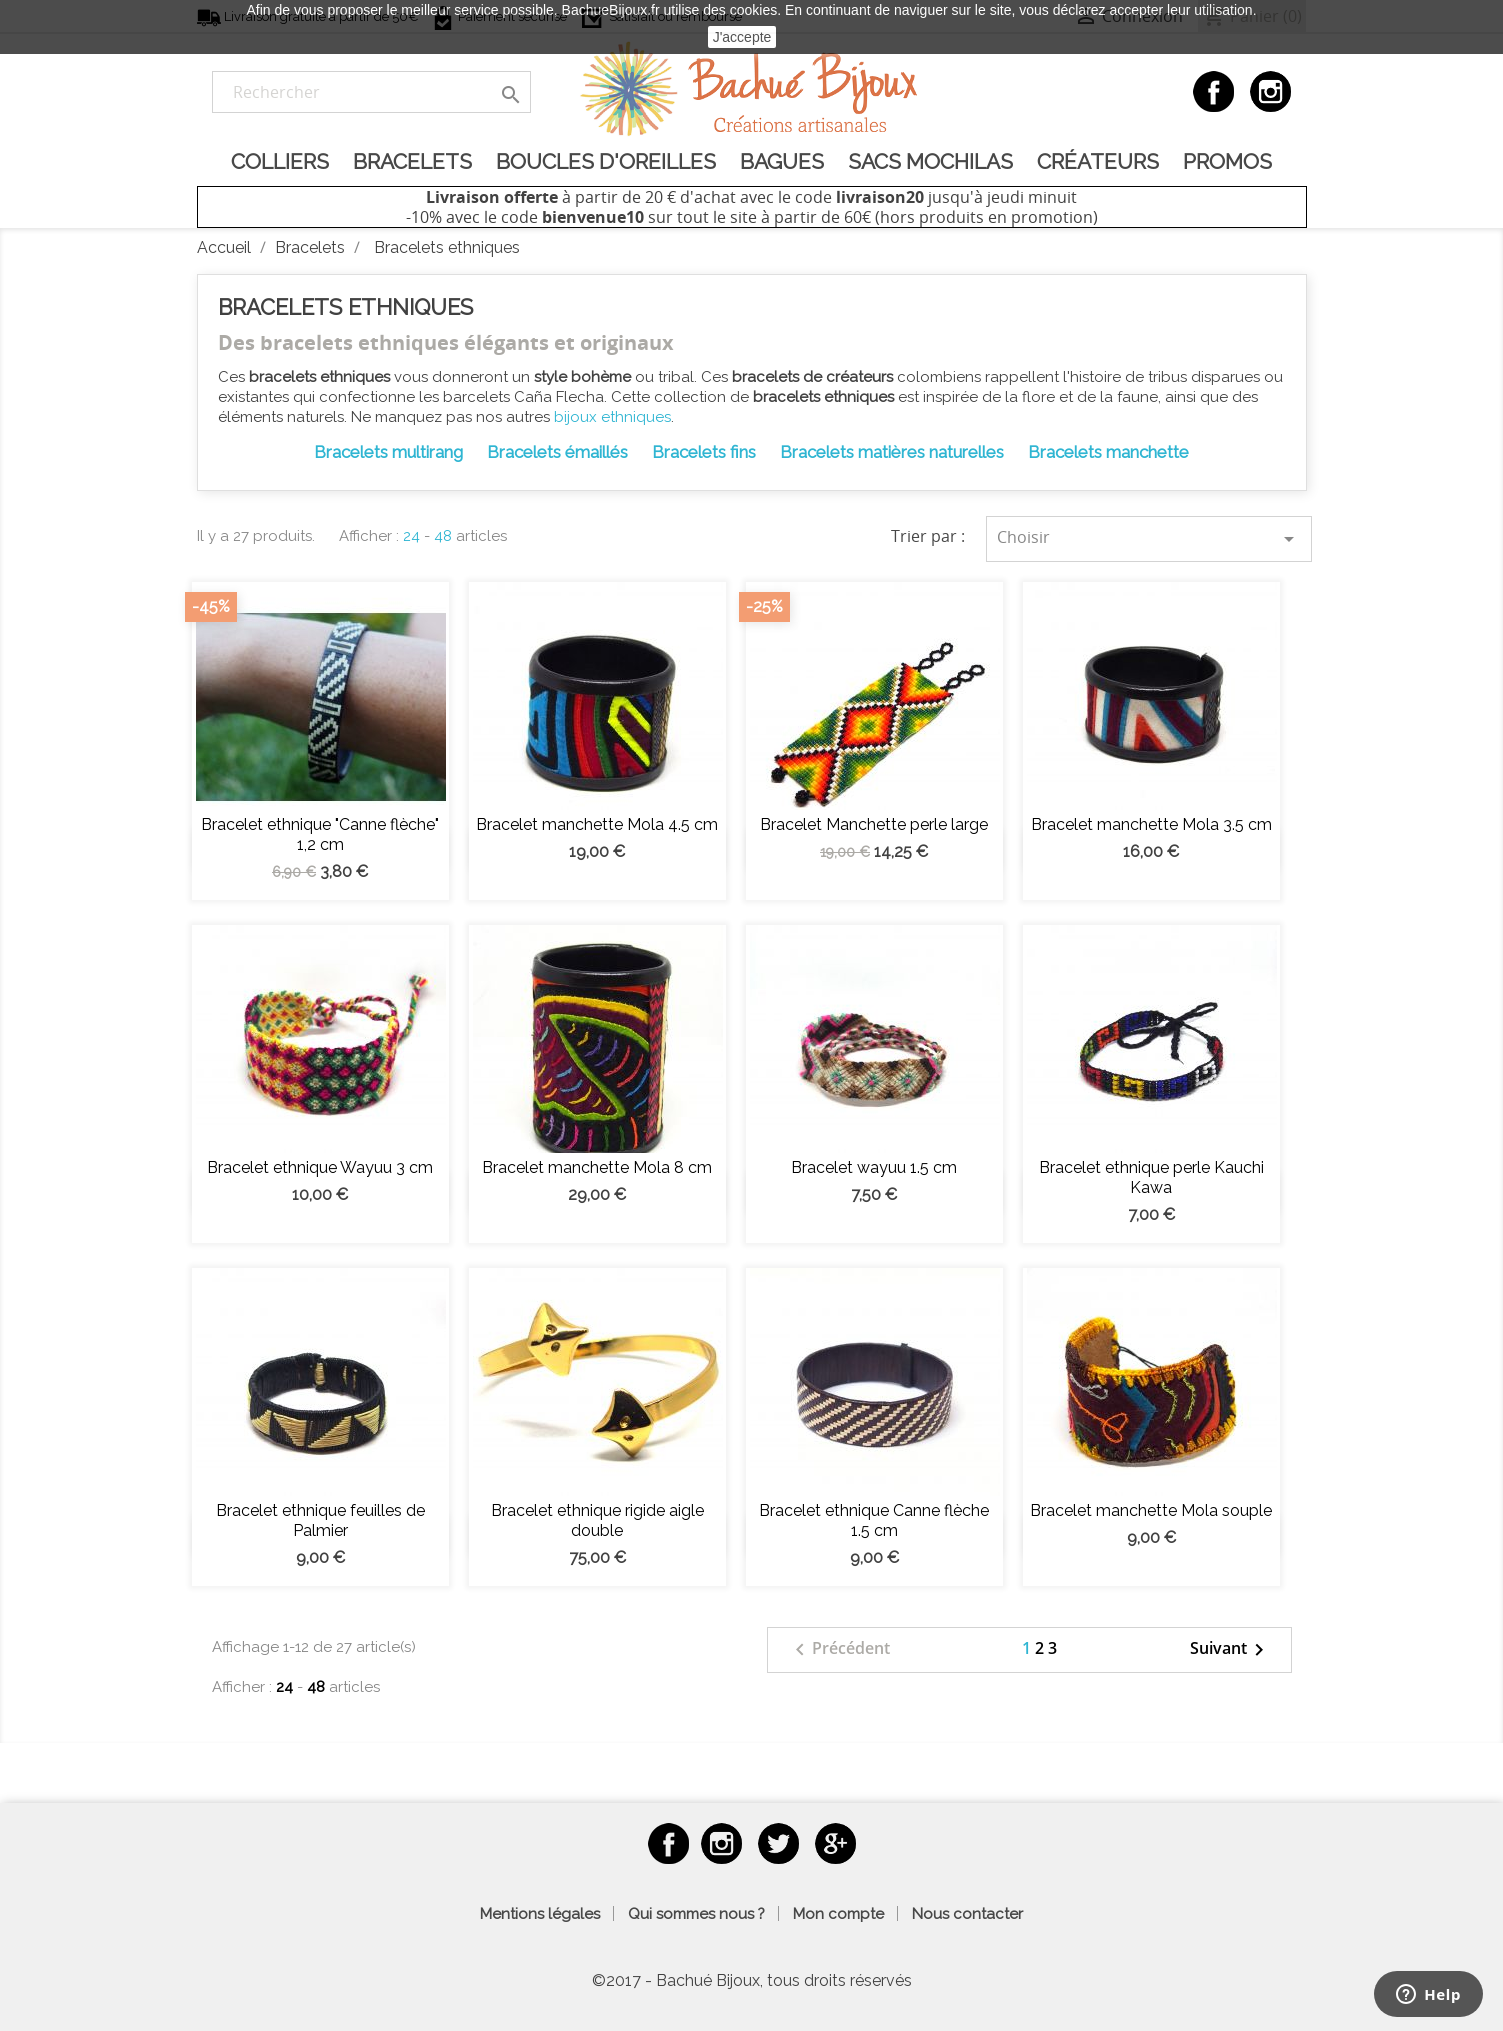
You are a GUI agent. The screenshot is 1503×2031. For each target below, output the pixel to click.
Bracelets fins (704, 452)
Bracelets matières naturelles (892, 452)
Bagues (782, 161)
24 (411, 536)
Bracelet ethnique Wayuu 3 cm (320, 1167)
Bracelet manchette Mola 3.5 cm (1151, 824)
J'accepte (742, 37)
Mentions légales (540, 1914)
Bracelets (412, 161)
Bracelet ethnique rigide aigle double (597, 1520)
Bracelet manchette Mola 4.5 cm (597, 824)
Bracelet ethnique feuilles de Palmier (320, 1520)
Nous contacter (967, 1914)
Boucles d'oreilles (606, 161)
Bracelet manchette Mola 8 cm (597, 1167)
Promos (1227, 161)
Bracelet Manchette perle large (874, 824)
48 (443, 536)
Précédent (839, 1650)
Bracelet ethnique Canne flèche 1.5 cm (874, 1520)
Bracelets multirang (388, 452)
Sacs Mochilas (930, 161)
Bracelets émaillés (557, 452)
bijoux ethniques (612, 417)
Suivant (1230, 1650)
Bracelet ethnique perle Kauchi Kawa (1151, 1177)
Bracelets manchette (1108, 452)
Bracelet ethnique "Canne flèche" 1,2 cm (320, 834)
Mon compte (838, 1914)
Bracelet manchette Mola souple (1151, 1510)
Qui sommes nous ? (696, 1914)
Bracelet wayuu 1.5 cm (874, 1167)
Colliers (280, 161)
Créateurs (1098, 161)
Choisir (1149, 538)
